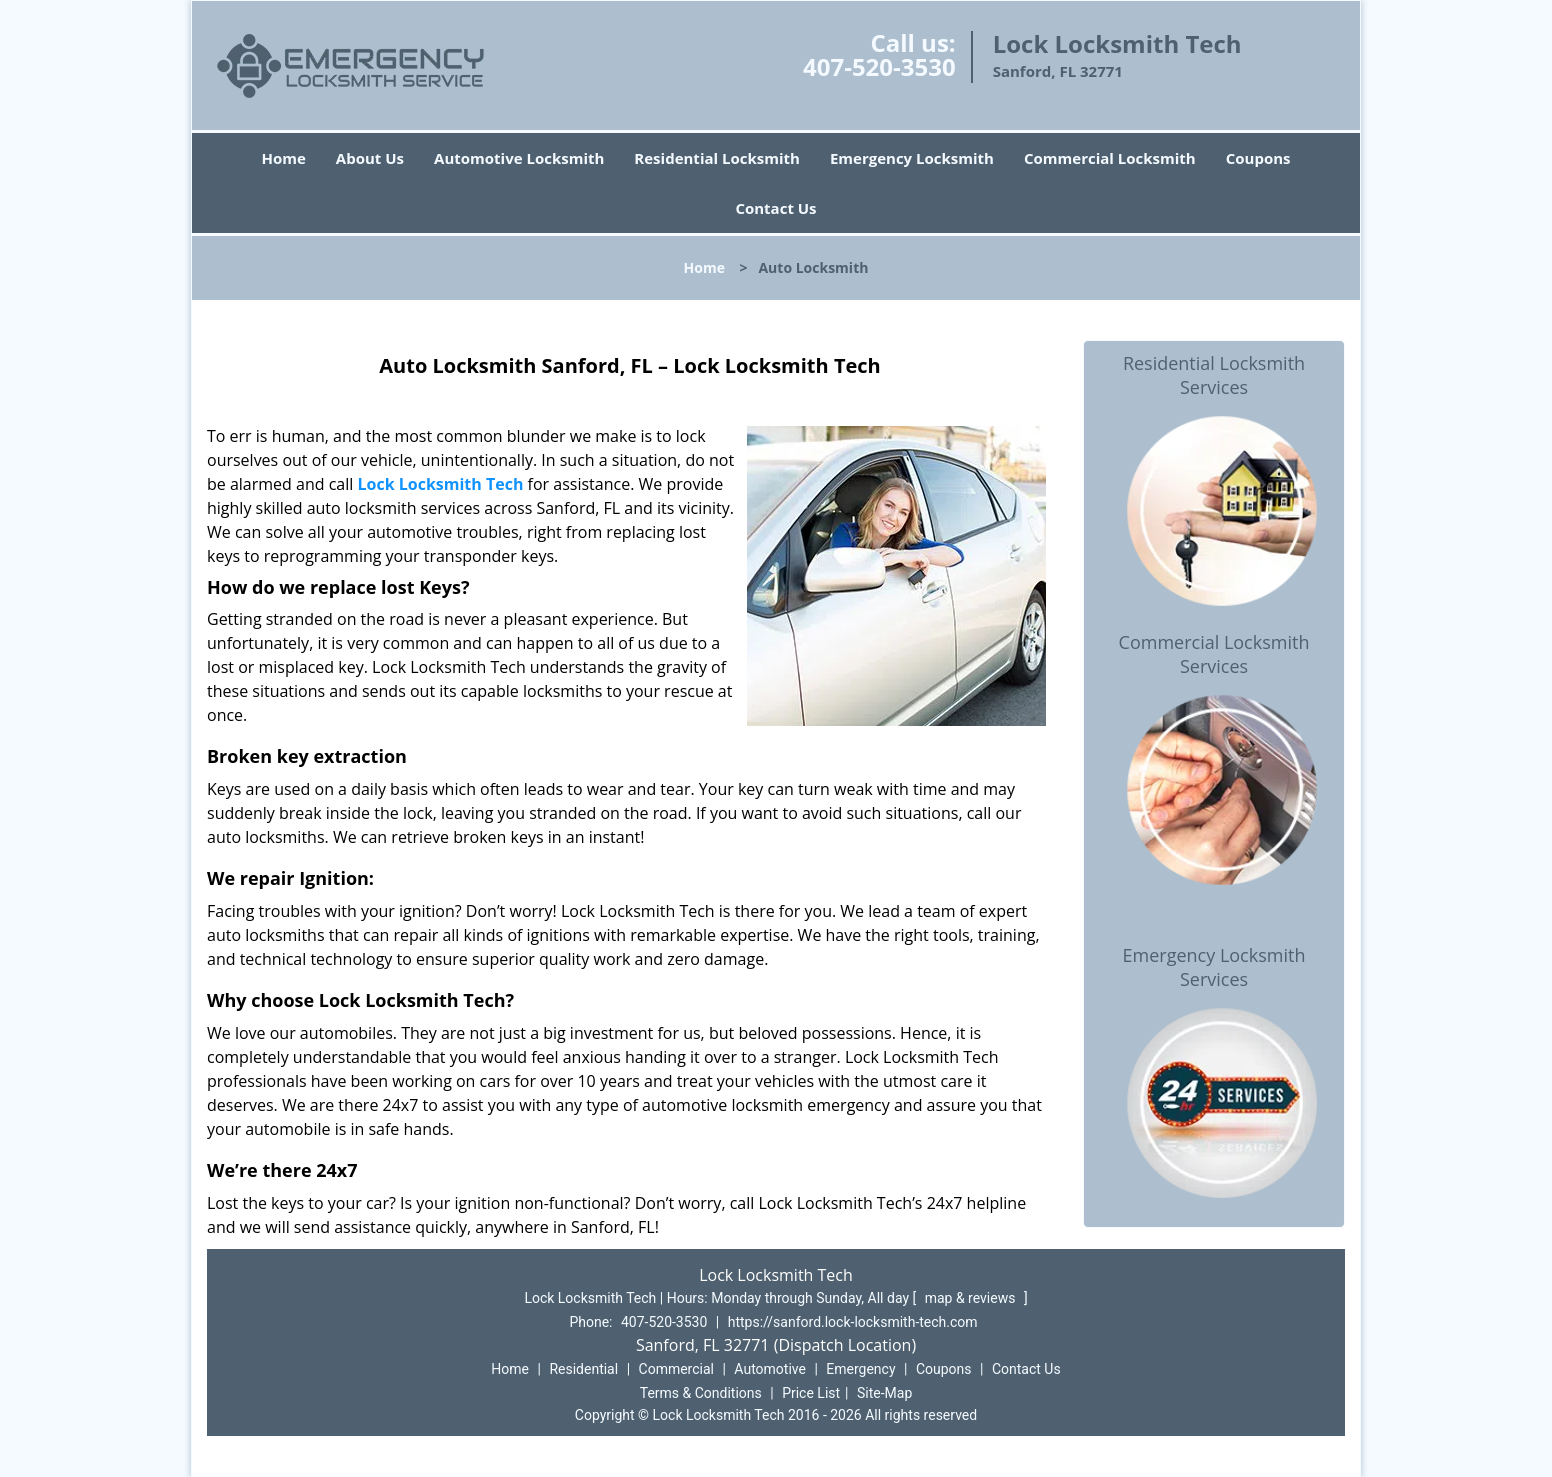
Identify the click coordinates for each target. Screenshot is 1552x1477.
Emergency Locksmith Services (1214, 967)
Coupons (1258, 158)
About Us (370, 158)
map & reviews (972, 1298)
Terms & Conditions (701, 1393)
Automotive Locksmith (519, 158)
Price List (811, 1393)
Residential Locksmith (717, 158)
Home (283, 158)
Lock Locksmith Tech (440, 484)
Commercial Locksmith (1110, 158)
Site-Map (884, 1393)
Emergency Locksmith (912, 158)
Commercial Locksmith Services (1214, 654)
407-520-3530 (879, 66)
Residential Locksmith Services (1214, 375)
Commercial (676, 1369)
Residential (583, 1369)
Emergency (860, 1369)
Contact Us (775, 208)
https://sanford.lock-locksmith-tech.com (853, 1322)
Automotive (770, 1369)
